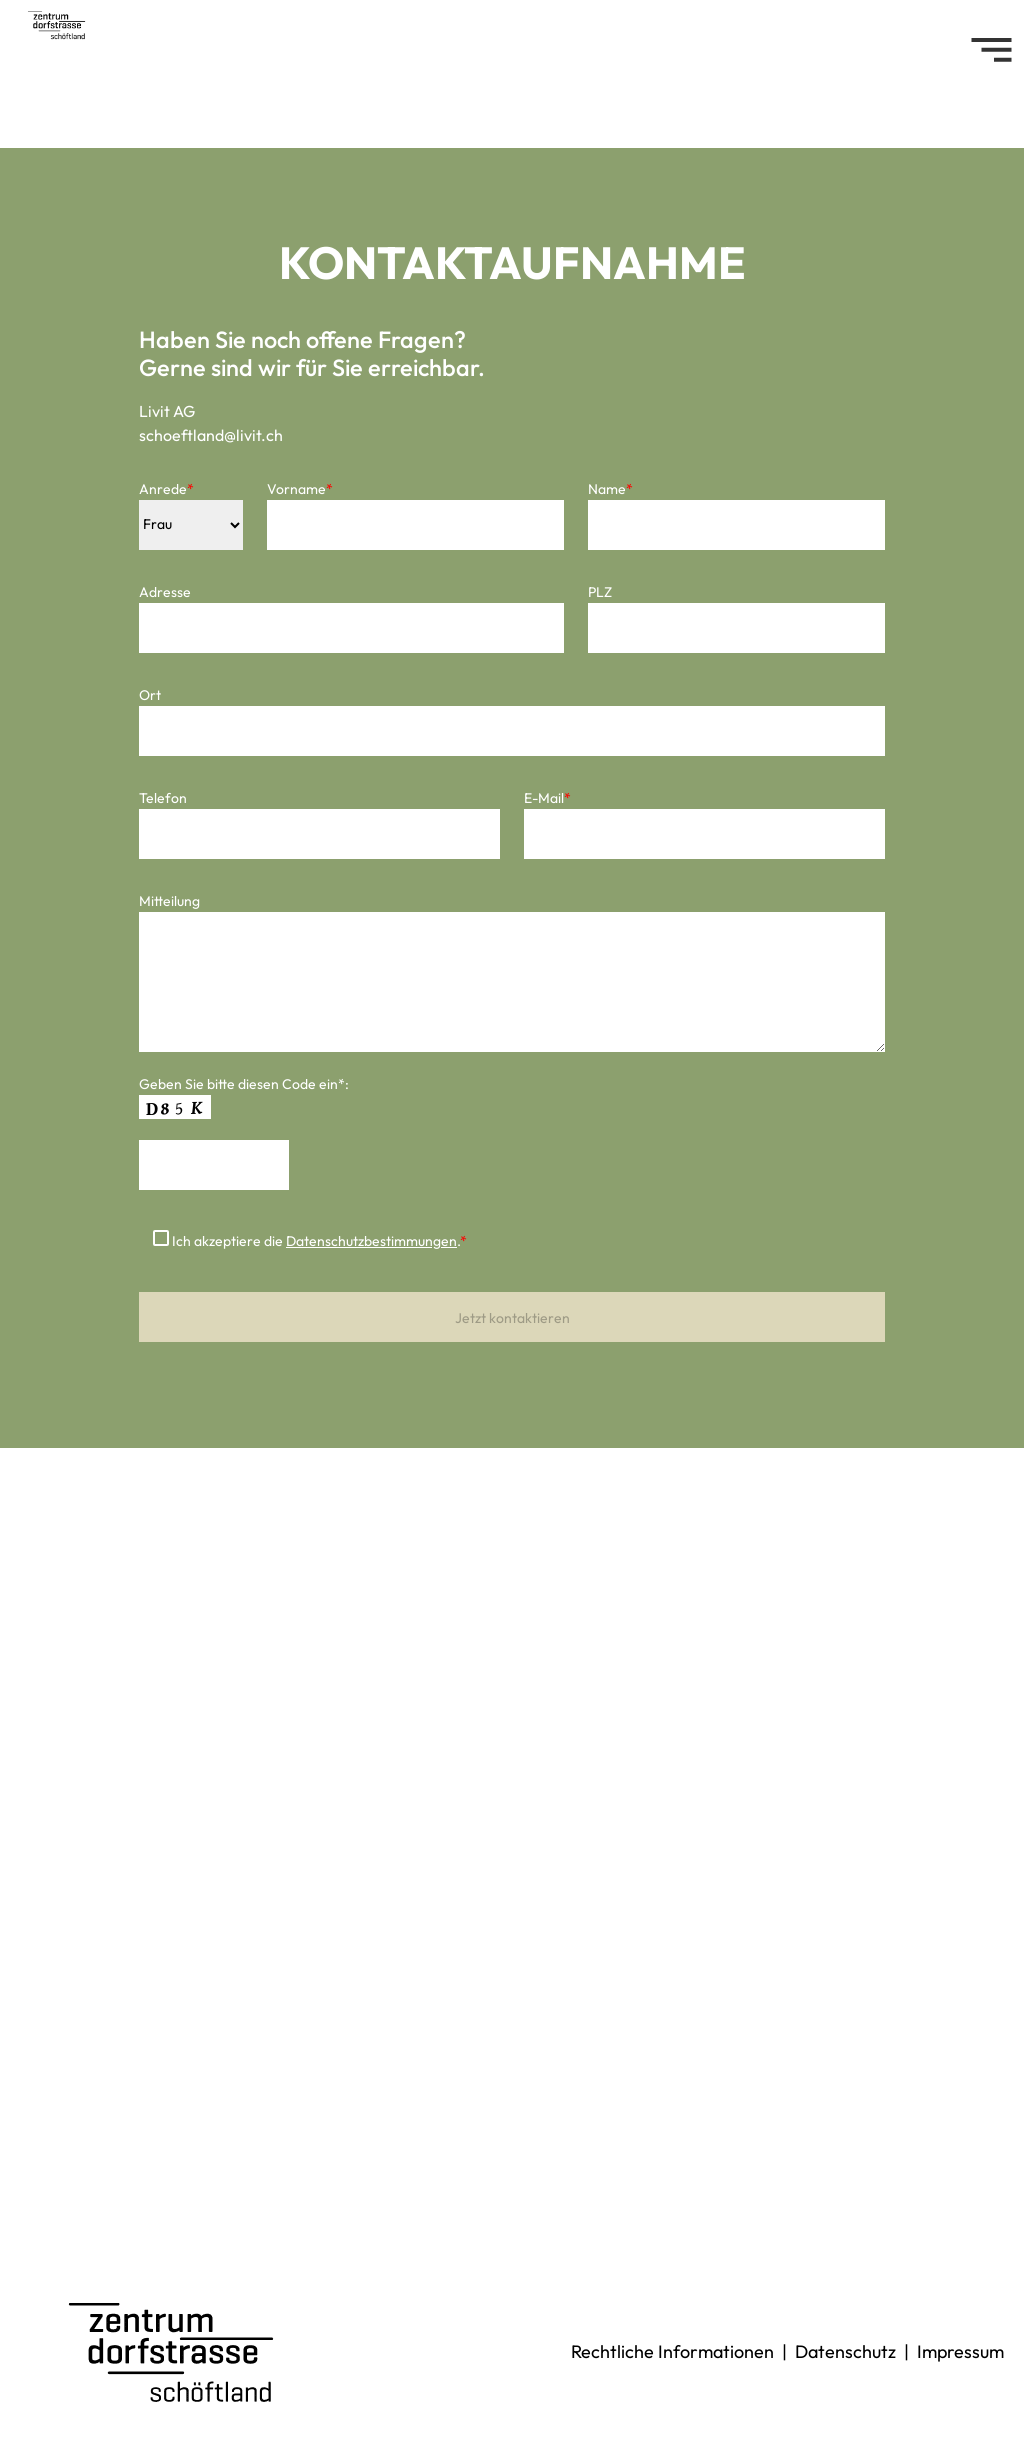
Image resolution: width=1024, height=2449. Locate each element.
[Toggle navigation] (991, 50)
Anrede (166, 489)
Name (610, 489)
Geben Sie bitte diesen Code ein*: (244, 1084)
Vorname (300, 489)
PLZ (600, 592)
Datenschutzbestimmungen (371, 1241)
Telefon (163, 798)
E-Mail (547, 798)
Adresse (165, 592)
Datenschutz (845, 2351)
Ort (150, 695)
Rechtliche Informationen (672, 2351)
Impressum (960, 2351)
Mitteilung (169, 901)
